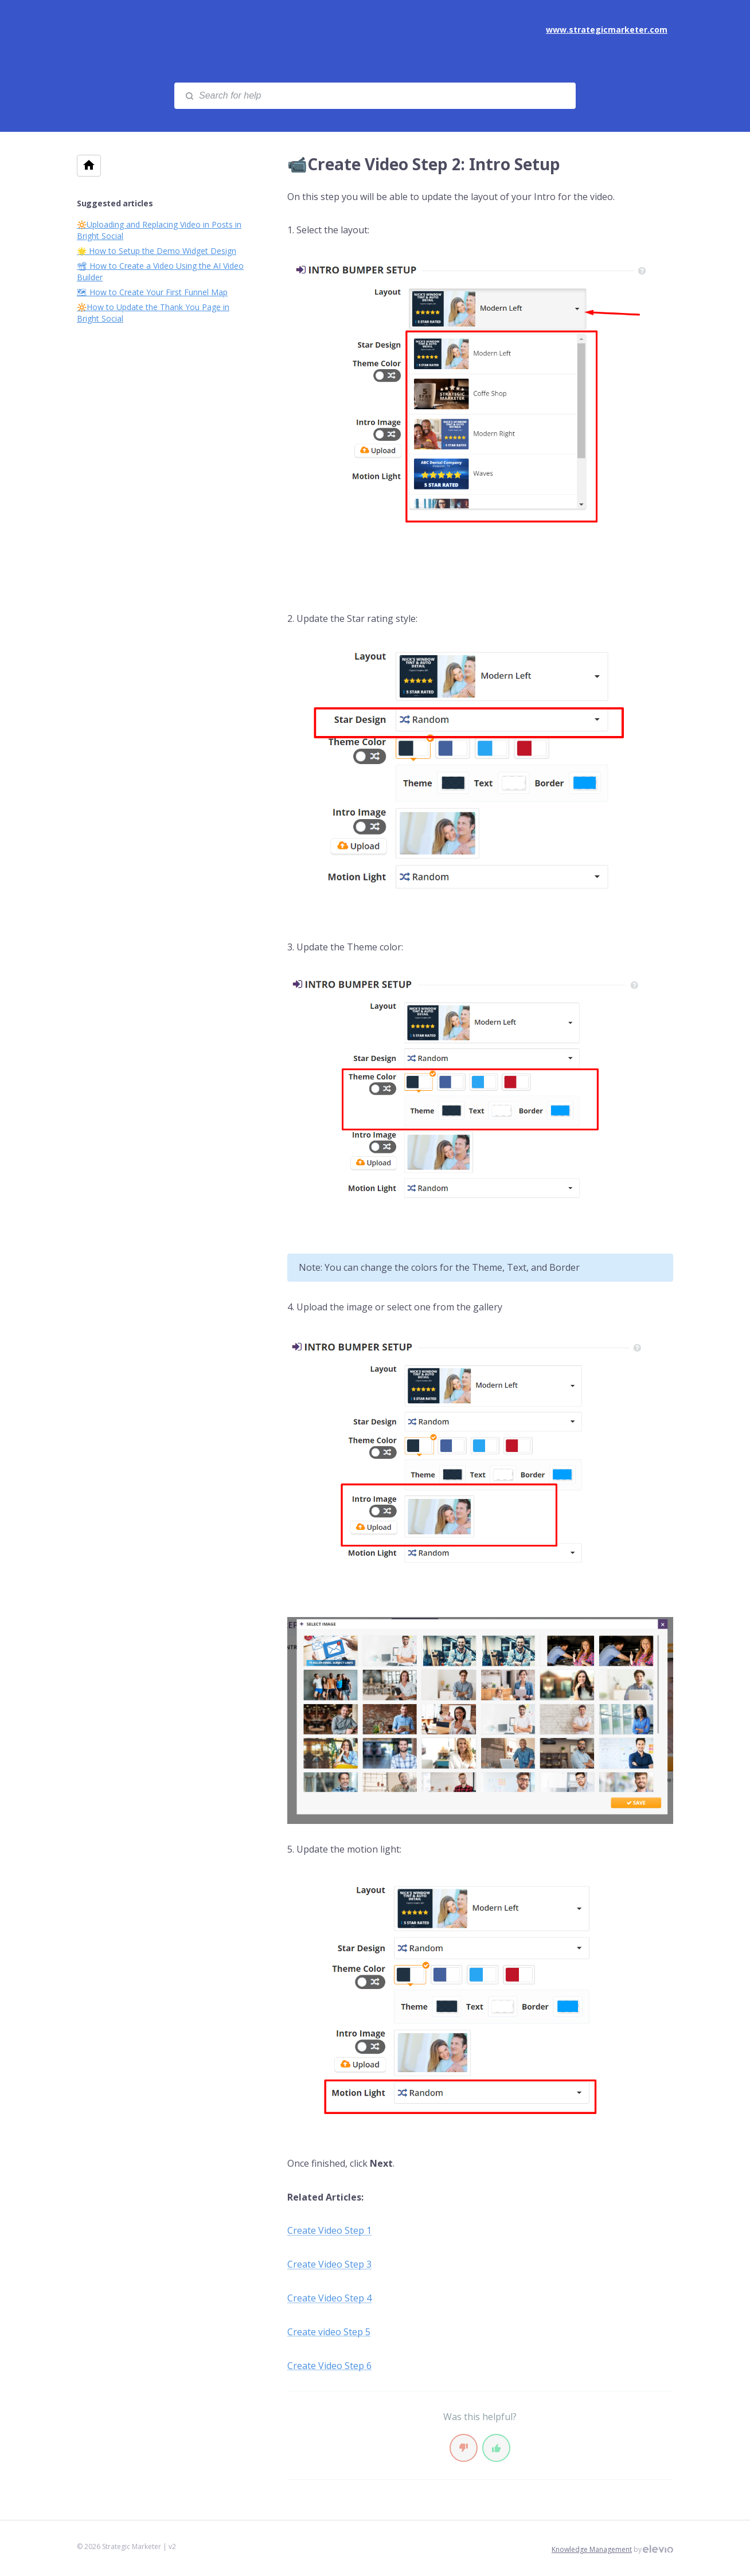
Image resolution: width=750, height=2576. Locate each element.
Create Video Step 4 (329, 2298)
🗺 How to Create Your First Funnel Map (152, 292)
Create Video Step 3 (329, 2264)
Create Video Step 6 (329, 2365)
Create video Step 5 (328, 2332)
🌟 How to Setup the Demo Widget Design (156, 250)
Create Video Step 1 (329, 2230)
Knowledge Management (592, 2549)
